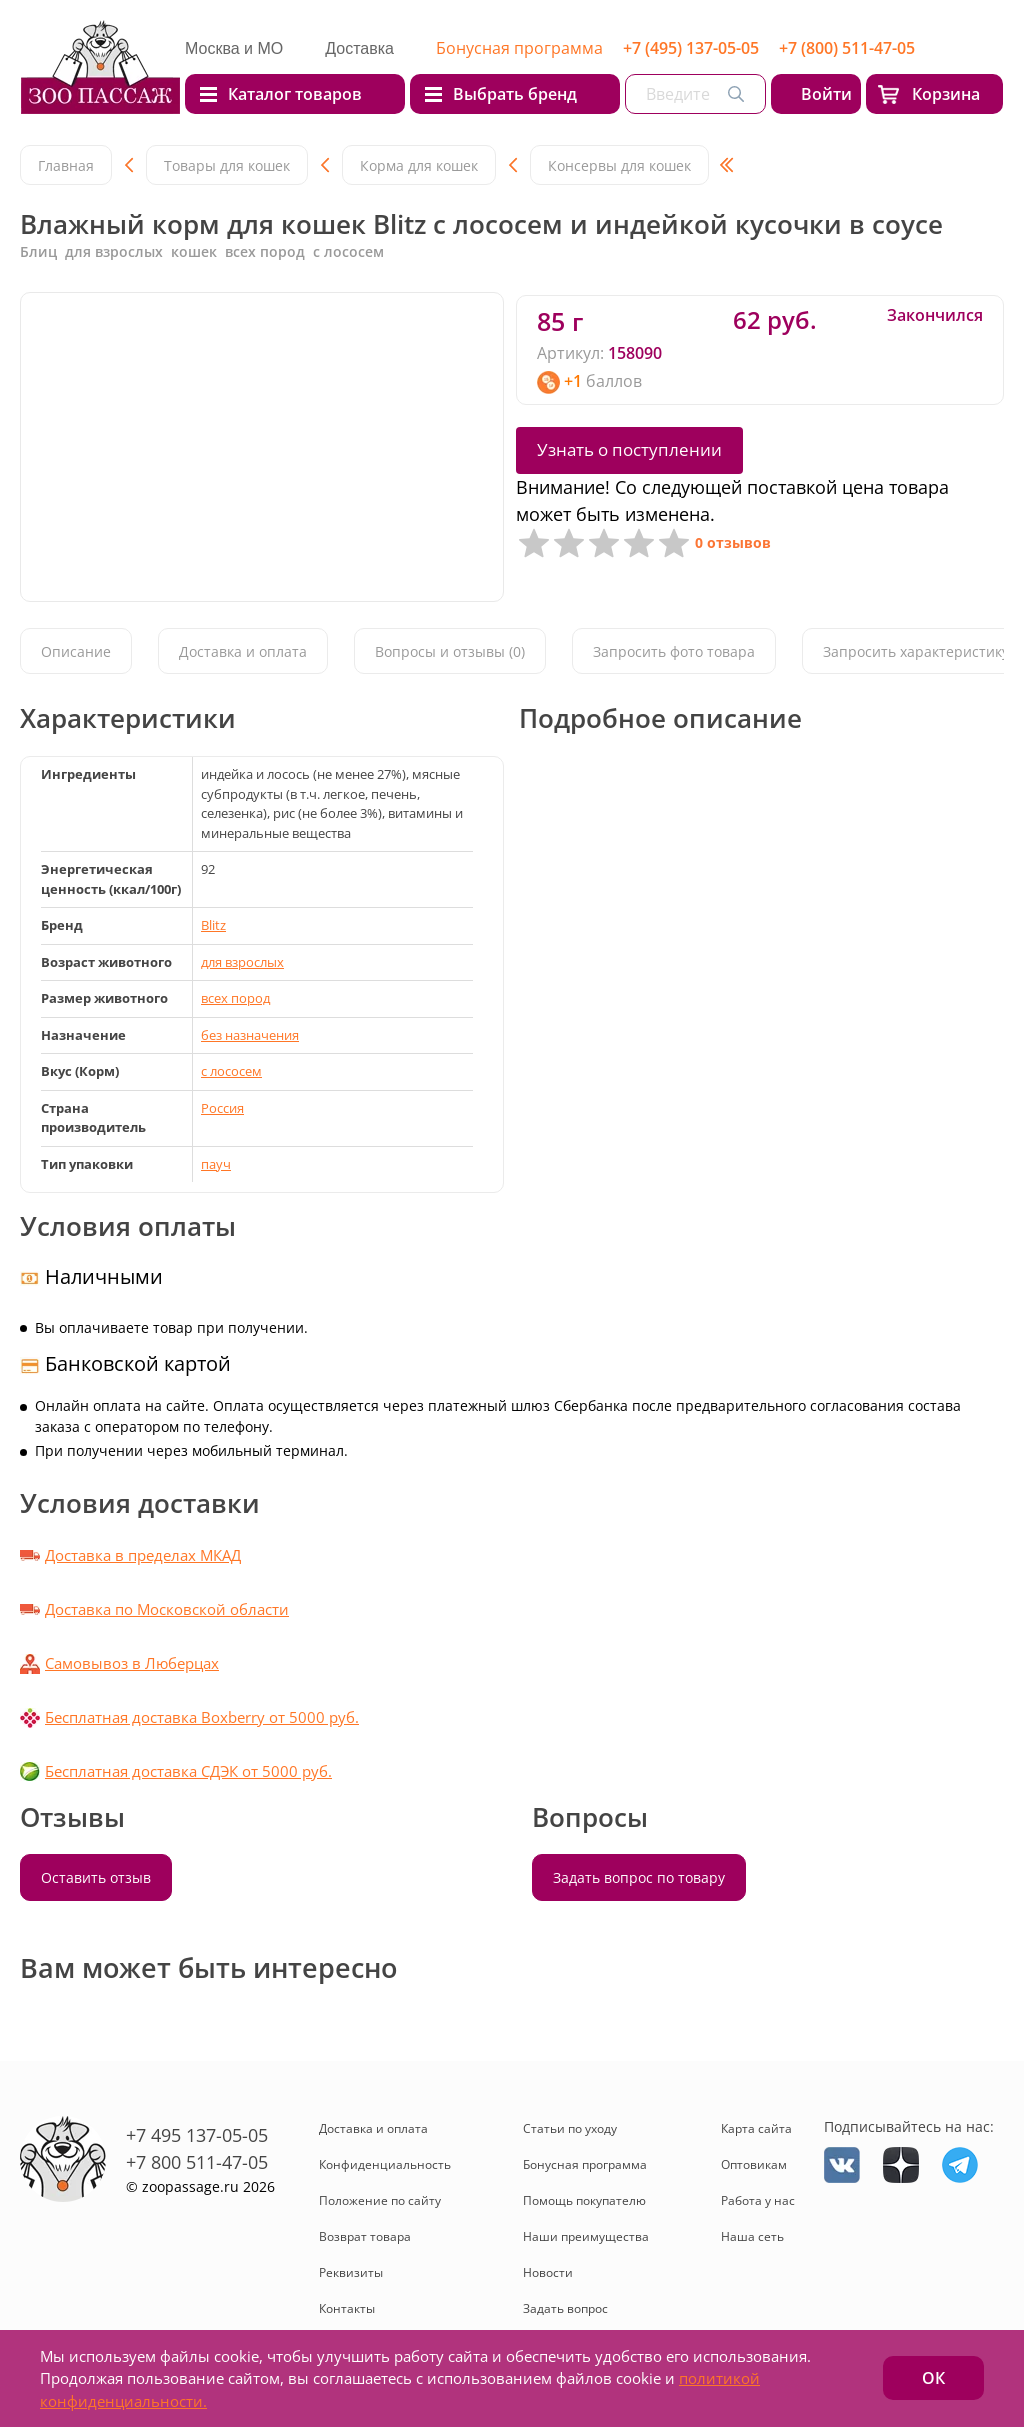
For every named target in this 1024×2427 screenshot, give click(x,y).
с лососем (231, 1071)
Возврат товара (365, 2236)
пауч (216, 1164)
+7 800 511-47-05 (197, 2162)
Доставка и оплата (243, 651)
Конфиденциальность (385, 2164)
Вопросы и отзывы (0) (450, 651)
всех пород (235, 998)
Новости (548, 2272)
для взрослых (242, 962)
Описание (76, 651)
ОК (933, 2378)
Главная (66, 165)
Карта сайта (756, 2128)
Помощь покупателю (584, 2200)
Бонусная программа (519, 48)
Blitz (213, 925)
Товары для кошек (227, 165)
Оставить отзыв (96, 1877)
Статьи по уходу (570, 2128)
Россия (222, 1108)
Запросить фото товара (674, 651)
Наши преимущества (586, 2236)
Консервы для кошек (619, 165)
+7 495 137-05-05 (197, 2135)
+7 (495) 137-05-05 (691, 48)
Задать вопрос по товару (639, 1877)
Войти (826, 94)
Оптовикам (754, 2164)
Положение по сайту (380, 2200)
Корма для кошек (419, 165)
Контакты (347, 2308)
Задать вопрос (565, 2308)
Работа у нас (758, 2200)
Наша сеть (752, 2236)
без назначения (250, 1035)
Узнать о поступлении (629, 449)
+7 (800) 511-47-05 (847, 48)
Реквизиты (351, 2272)
